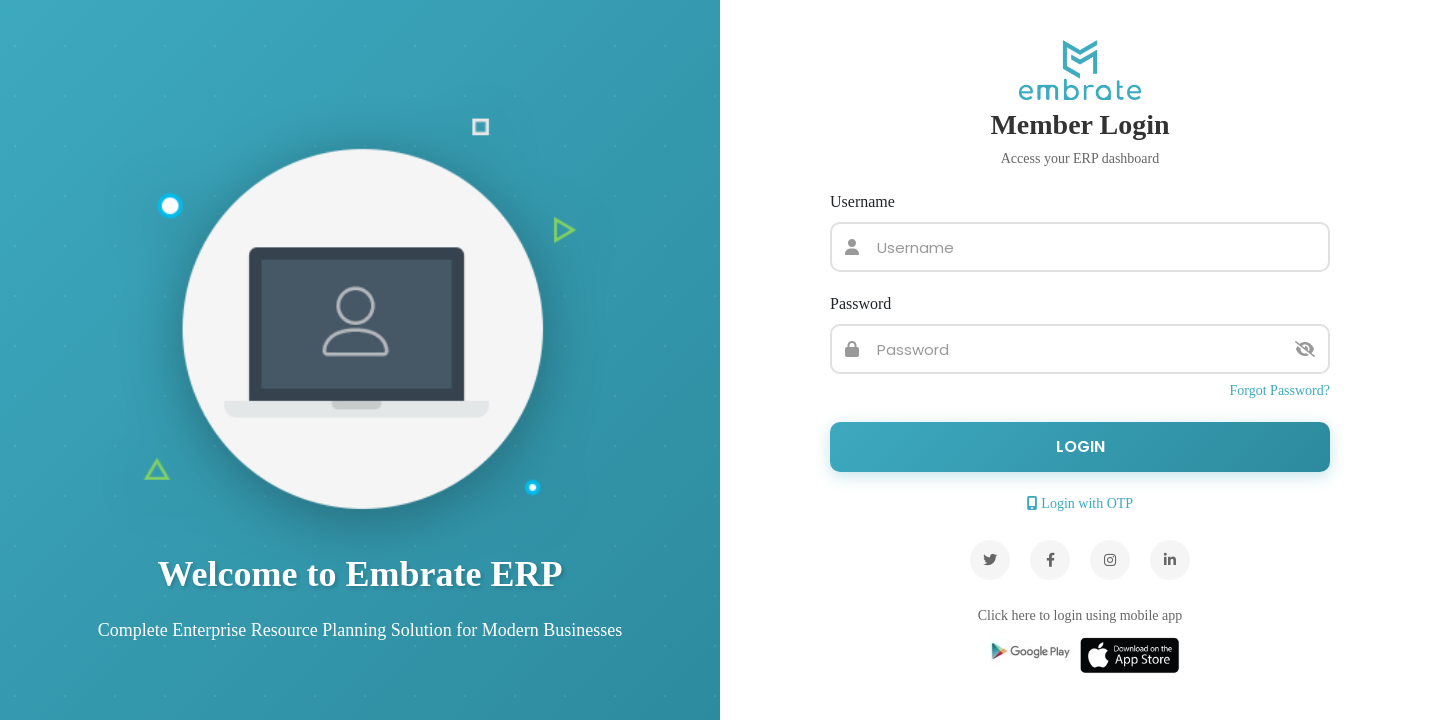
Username (862, 201)
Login (1080, 446)
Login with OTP (1080, 503)
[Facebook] (1050, 560)
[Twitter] (990, 560)
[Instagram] (1110, 560)
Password (860, 303)
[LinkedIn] (1170, 560)
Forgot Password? (1280, 390)
